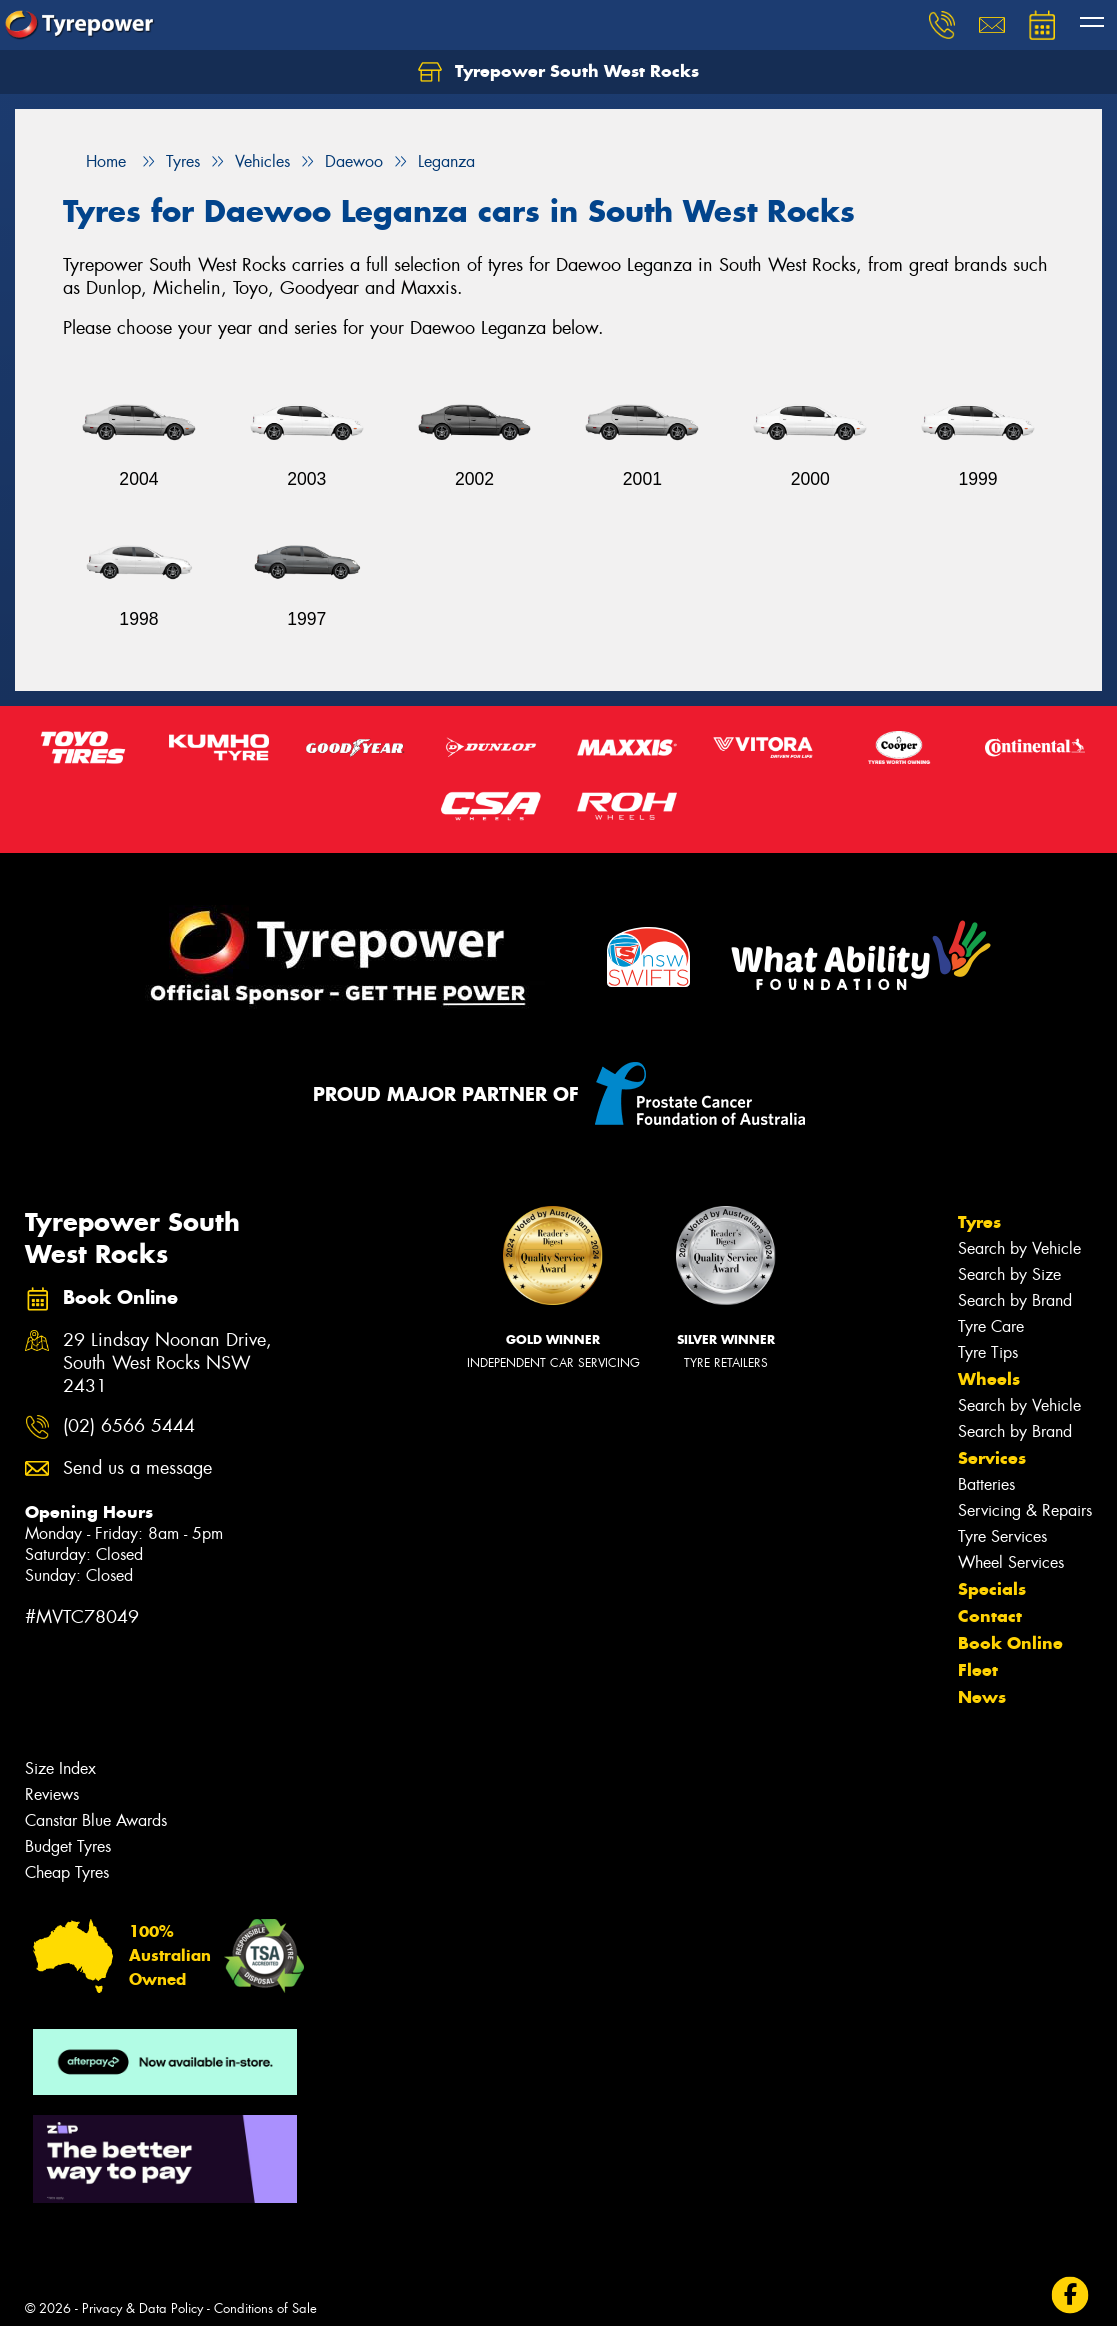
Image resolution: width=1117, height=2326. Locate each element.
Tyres (979, 1222)
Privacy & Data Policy (142, 2308)
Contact (990, 1616)
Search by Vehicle (1019, 1248)
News (982, 1697)
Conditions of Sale (265, 2308)
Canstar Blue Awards (96, 1820)
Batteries (986, 1484)
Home (94, 161)
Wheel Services (1011, 1562)
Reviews (52, 1794)
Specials (992, 1589)
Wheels (989, 1379)
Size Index (60, 1768)
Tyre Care (991, 1326)
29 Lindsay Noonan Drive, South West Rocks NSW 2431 (167, 1363)
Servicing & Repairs (1025, 1510)
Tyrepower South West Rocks (558, 72)
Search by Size (1009, 1274)
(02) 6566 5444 (129, 1426)
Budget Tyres (68, 1846)
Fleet (978, 1670)
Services (992, 1458)
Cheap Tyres (67, 1872)
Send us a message (137, 1468)
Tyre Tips (988, 1352)
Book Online (1010, 1643)
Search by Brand (1015, 1300)
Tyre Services (1002, 1536)
